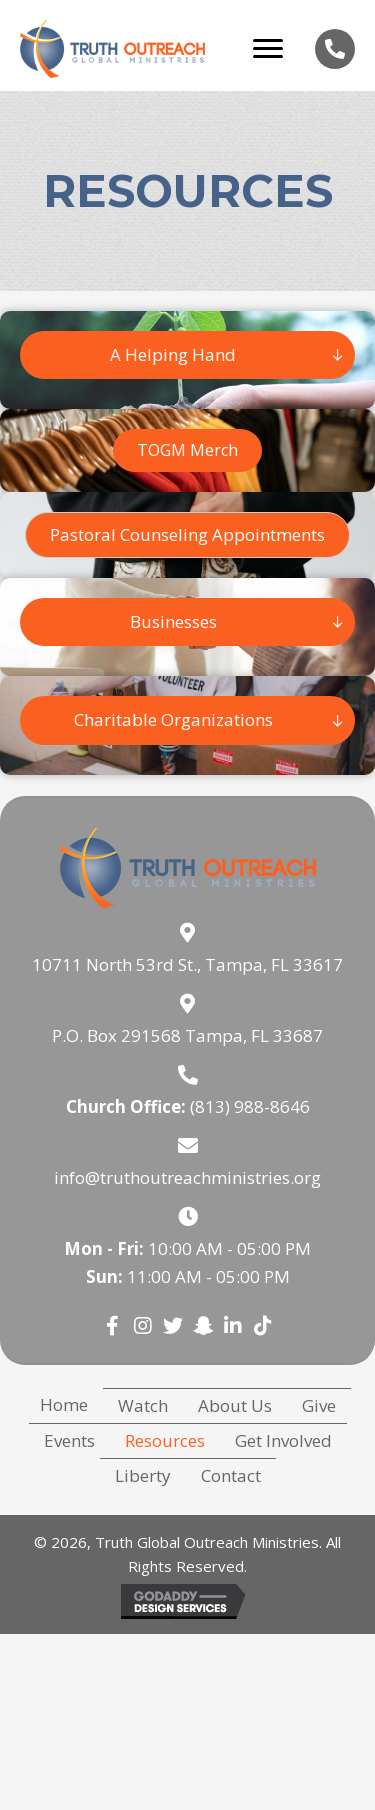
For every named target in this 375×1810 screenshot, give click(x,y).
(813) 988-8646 (250, 1106)
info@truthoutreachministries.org (187, 1177)
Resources (165, 1440)
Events (69, 1440)
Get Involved (283, 1440)
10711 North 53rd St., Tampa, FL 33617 (187, 964)
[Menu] (268, 49)
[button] (187, 535)
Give (319, 1405)
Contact (231, 1475)
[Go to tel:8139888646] (335, 49)
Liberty (143, 1475)
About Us (235, 1405)
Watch (143, 1405)
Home (64, 1404)
